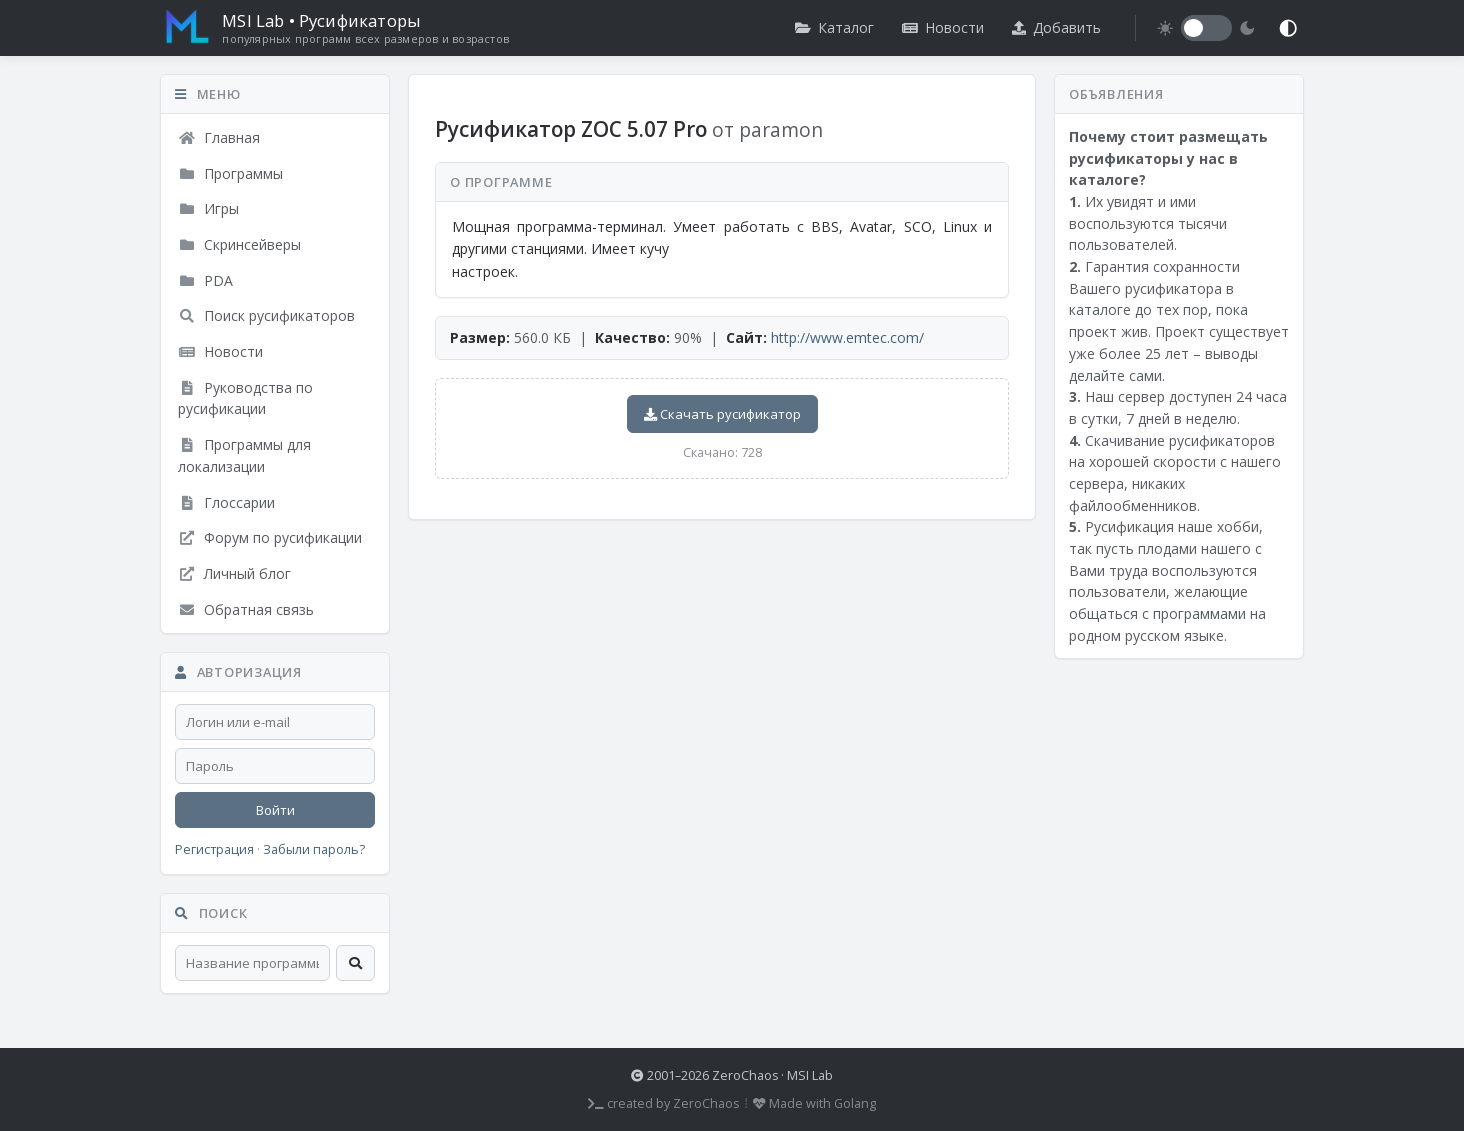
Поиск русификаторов (266, 315)
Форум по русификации (270, 537)
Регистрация (214, 849)
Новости (943, 27)
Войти (275, 810)
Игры (208, 208)
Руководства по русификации (245, 398)
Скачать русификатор (722, 414)
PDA (205, 280)
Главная (219, 137)
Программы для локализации (244, 455)
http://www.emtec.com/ (847, 337)
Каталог (834, 27)
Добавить (1056, 27)
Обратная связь (246, 609)
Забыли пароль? (314, 849)
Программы (230, 173)
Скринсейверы (239, 244)
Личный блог (234, 573)
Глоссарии (226, 502)
